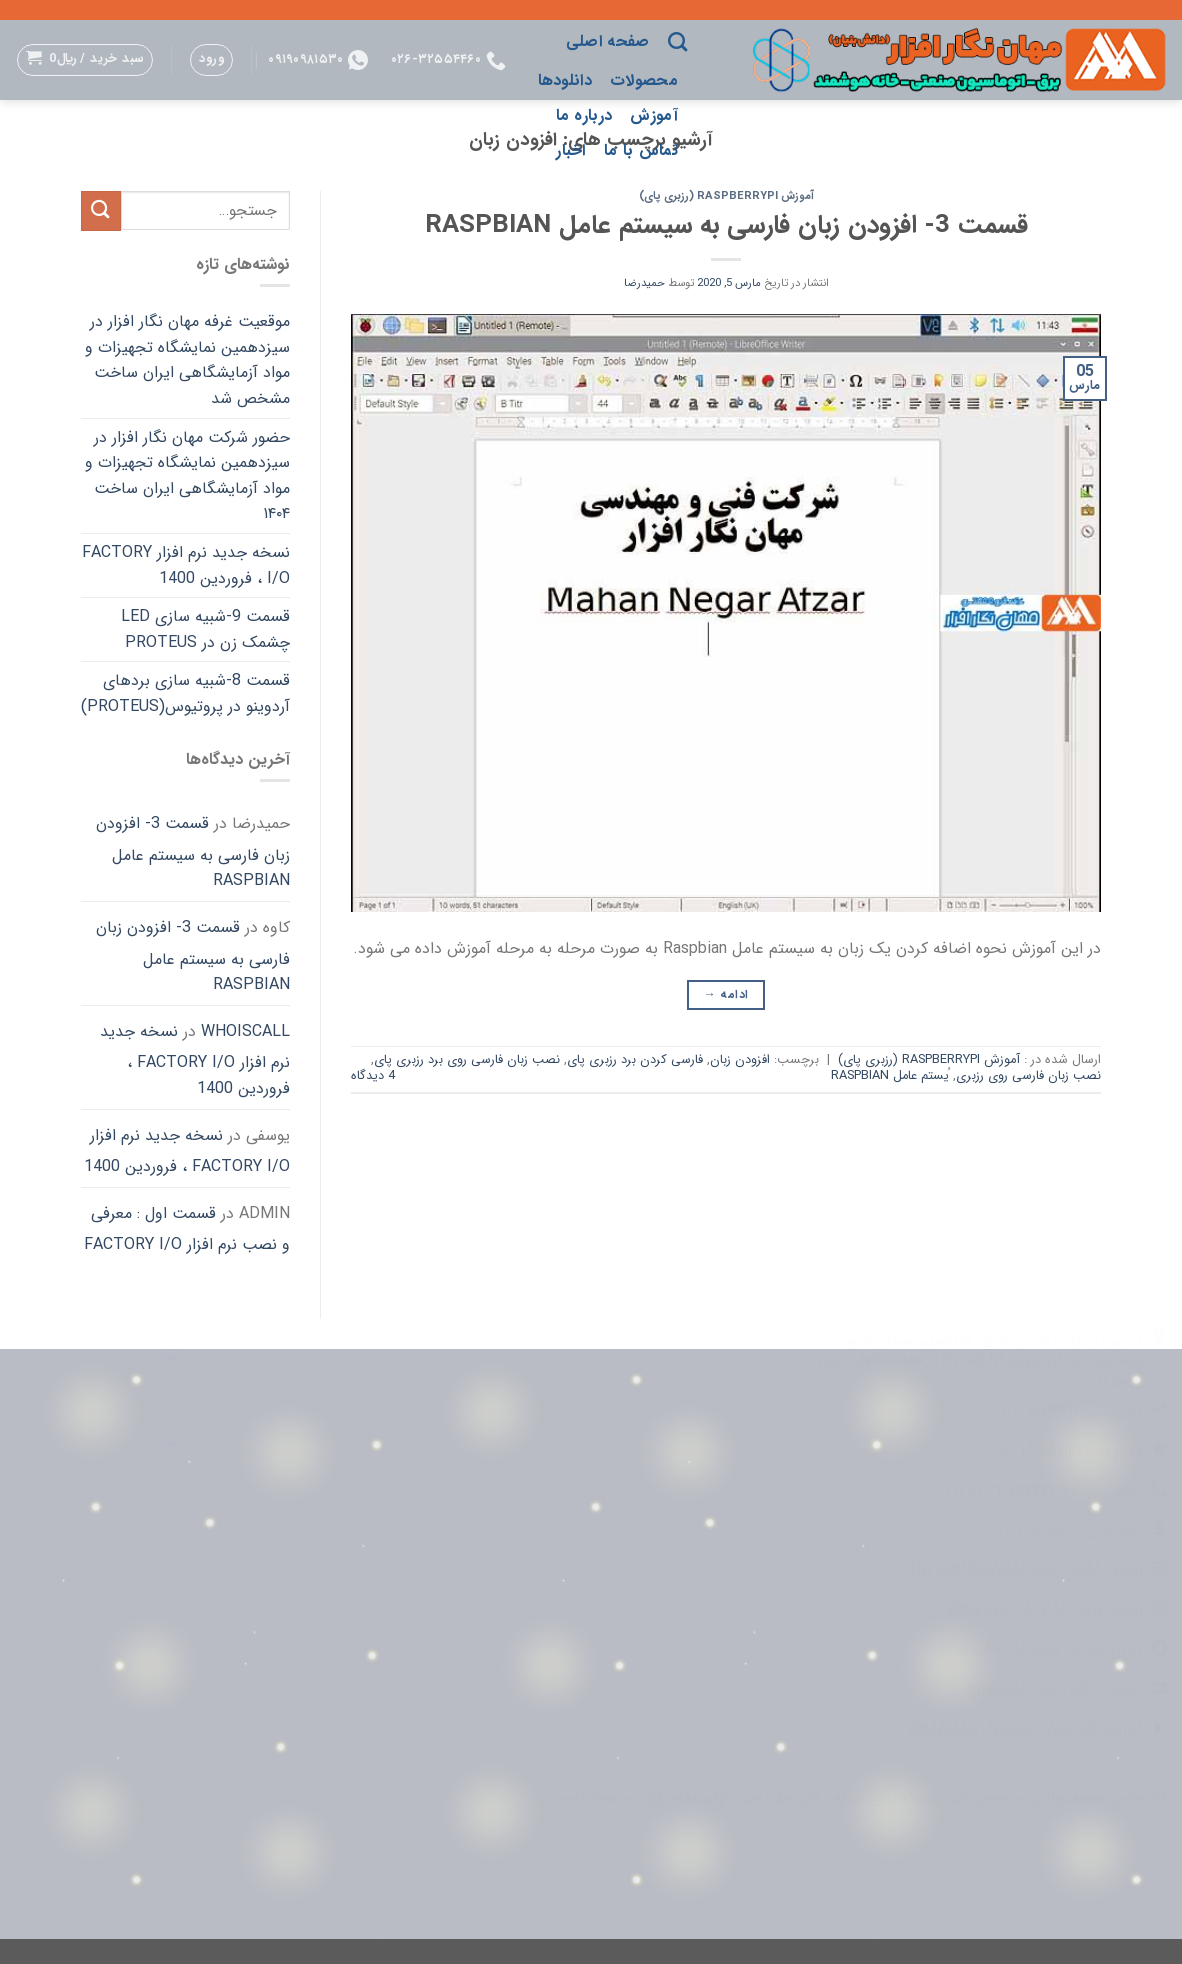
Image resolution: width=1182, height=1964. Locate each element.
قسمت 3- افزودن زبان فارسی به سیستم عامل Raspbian (726, 225)
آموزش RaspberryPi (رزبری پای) (726, 196)
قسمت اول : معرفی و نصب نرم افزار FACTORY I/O (187, 1229)
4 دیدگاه (373, 1076)
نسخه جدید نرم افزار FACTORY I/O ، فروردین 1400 (186, 565)
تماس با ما (641, 150)
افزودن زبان (740, 1060)
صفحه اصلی (608, 41)
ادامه (726, 994)
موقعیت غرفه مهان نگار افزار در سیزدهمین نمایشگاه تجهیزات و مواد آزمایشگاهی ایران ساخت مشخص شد (187, 360)
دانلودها (565, 80)
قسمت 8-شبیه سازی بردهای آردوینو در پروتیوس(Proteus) (185, 693)
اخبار (571, 150)
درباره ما (584, 115)
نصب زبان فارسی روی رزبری (1028, 1076)
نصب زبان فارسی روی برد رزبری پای (467, 1060)
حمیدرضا (644, 283)
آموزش (654, 115)
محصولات (644, 80)
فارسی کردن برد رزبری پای (635, 1060)
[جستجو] (677, 41)
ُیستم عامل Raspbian (890, 1076)
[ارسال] (101, 210)
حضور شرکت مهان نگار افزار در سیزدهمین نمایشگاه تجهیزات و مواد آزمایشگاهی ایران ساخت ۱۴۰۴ (187, 476)
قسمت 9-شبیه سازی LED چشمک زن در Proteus (205, 629)
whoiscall (245, 1031)
